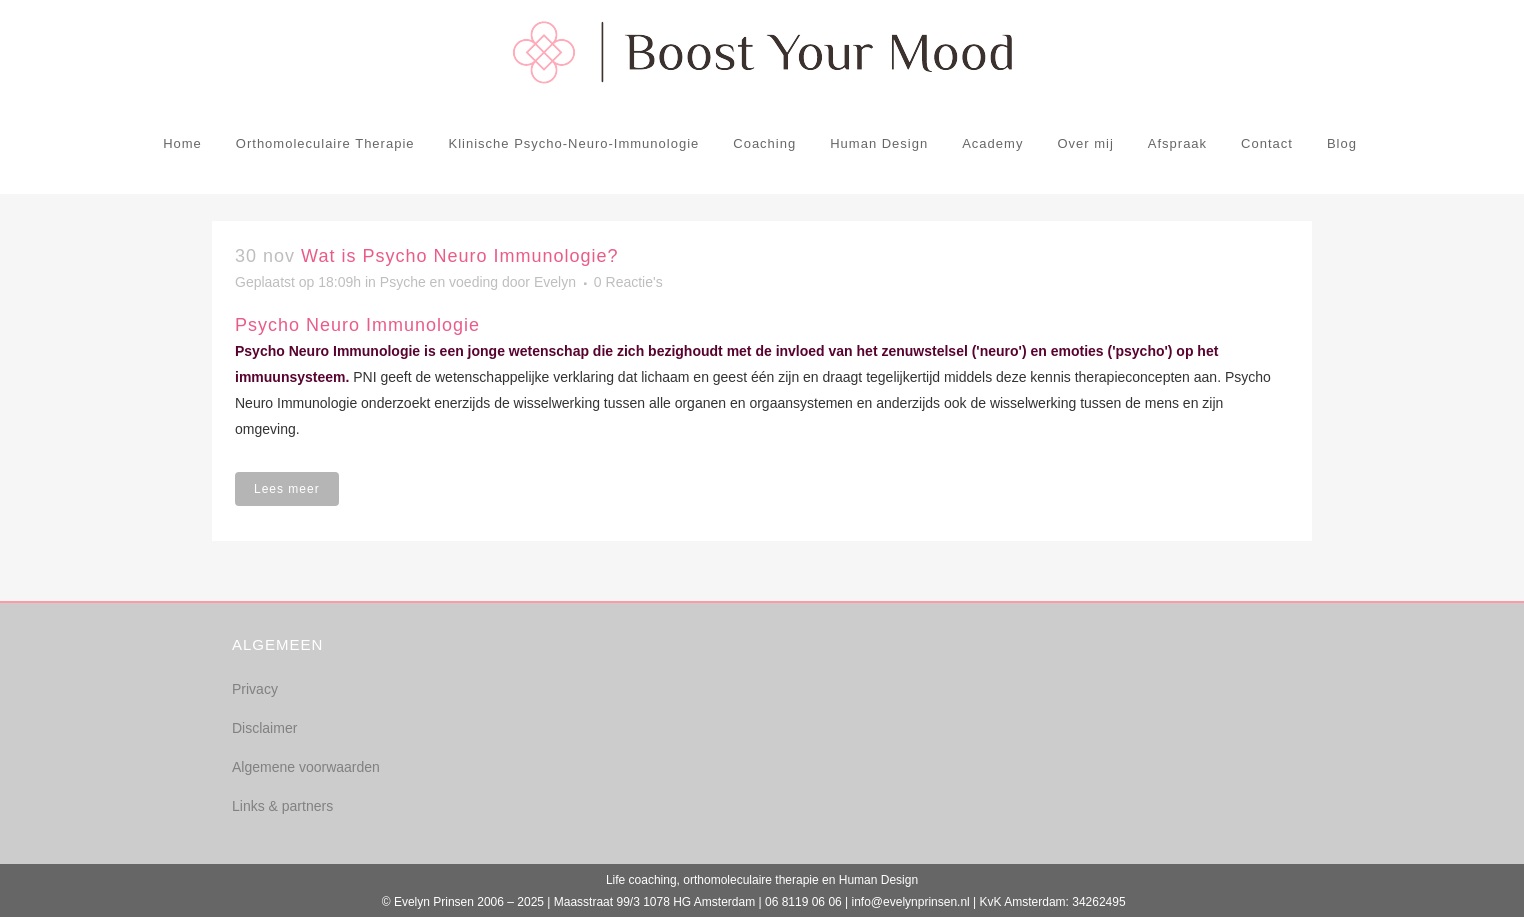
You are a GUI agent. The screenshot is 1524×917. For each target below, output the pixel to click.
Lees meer (287, 489)
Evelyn (555, 282)
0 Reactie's (628, 282)
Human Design (878, 880)
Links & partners (282, 806)
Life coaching (641, 880)
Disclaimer (264, 728)
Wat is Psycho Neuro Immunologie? (459, 256)
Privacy (255, 689)
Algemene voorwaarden (306, 767)
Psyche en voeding (439, 282)
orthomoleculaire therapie (750, 880)
